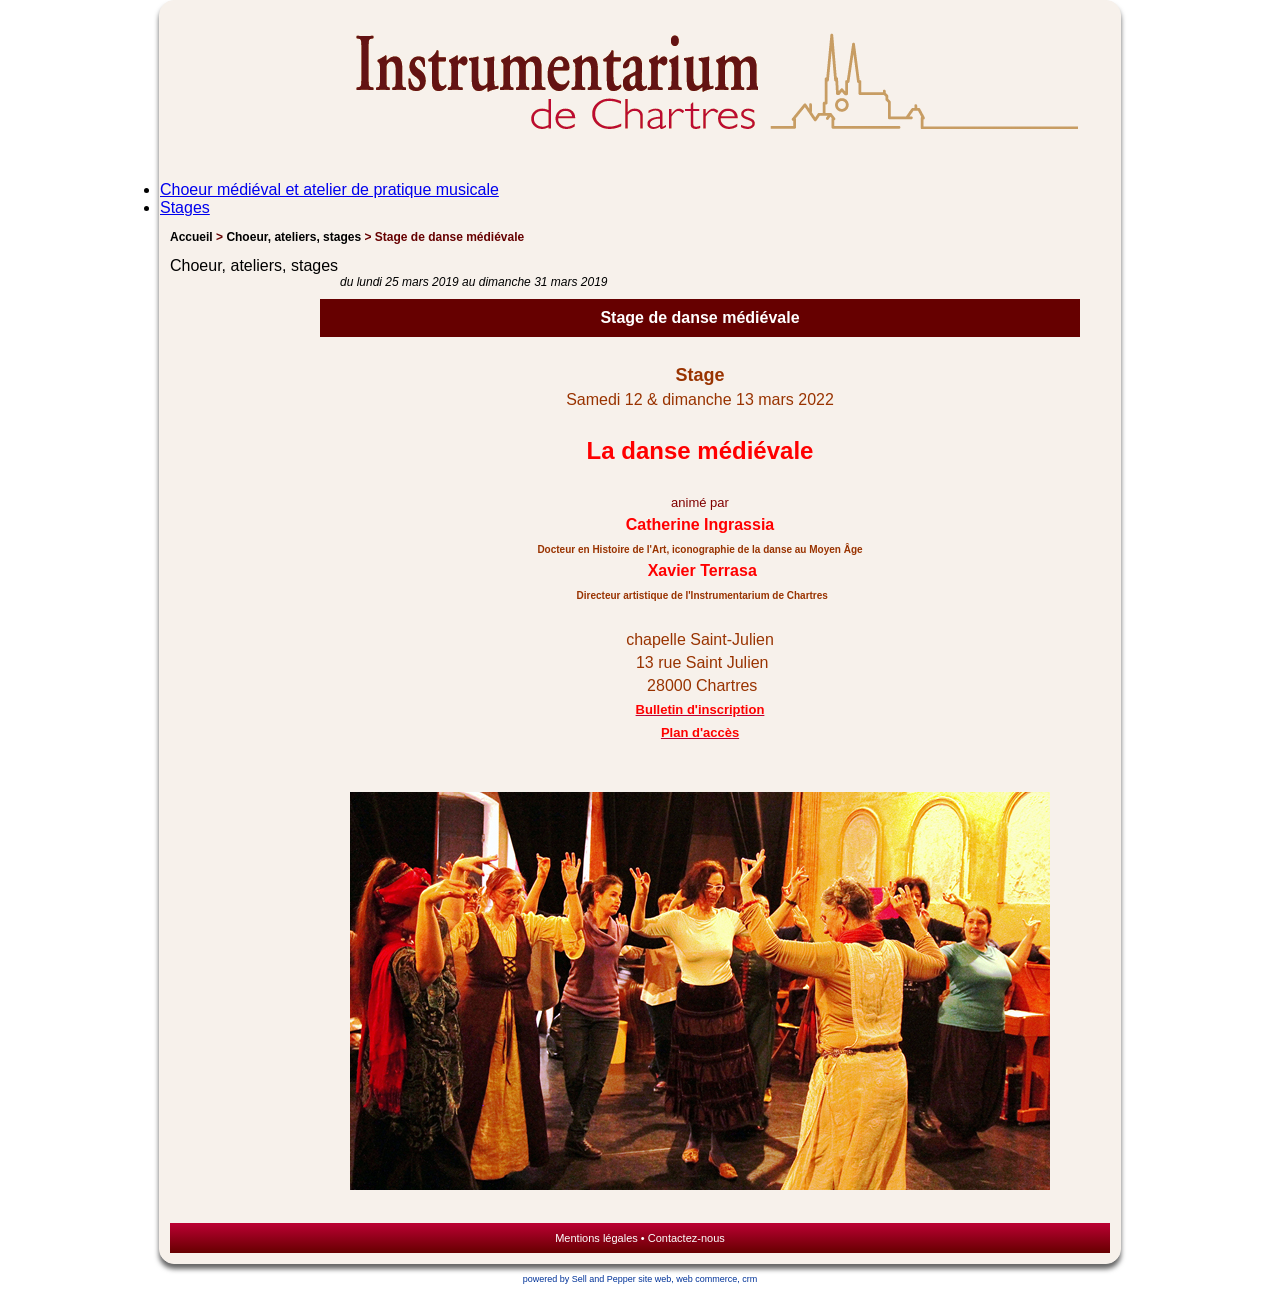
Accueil (191, 237)
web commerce (706, 1279)
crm (749, 1279)
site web (654, 1279)
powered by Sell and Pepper (579, 1279)
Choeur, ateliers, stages (293, 237)
